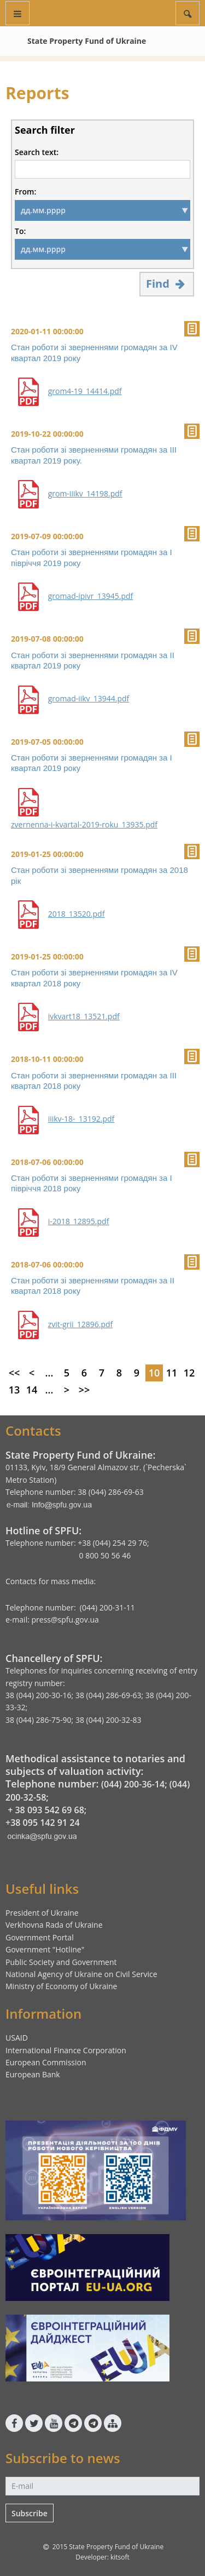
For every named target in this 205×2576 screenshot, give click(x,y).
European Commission (45, 2062)
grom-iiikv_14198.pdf (85, 494)
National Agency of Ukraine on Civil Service (81, 1974)
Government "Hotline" (44, 1949)
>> (84, 1389)
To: (20, 231)
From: (25, 192)
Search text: (36, 152)
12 (189, 1372)
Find (167, 283)
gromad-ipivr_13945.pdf (90, 596)
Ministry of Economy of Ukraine (61, 1986)
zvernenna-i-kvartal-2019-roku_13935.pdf (84, 825)
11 (172, 1372)
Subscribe (29, 2513)
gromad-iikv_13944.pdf (89, 699)
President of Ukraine (42, 1912)
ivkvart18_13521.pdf (84, 1016)
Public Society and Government (61, 1962)
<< (14, 1372)
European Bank (32, 2074)
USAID (16, 2037)
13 (14, 1389)
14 (32, 1389)
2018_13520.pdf (76, 914)
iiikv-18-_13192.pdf (81, 1119)
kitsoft (120, 2557)
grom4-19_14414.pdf (85, 391)
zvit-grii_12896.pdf (80, 1324)
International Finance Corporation (65, 2050)
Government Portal (39, 1937)
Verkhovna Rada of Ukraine (54, 1925)
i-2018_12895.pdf (78, 1221)
